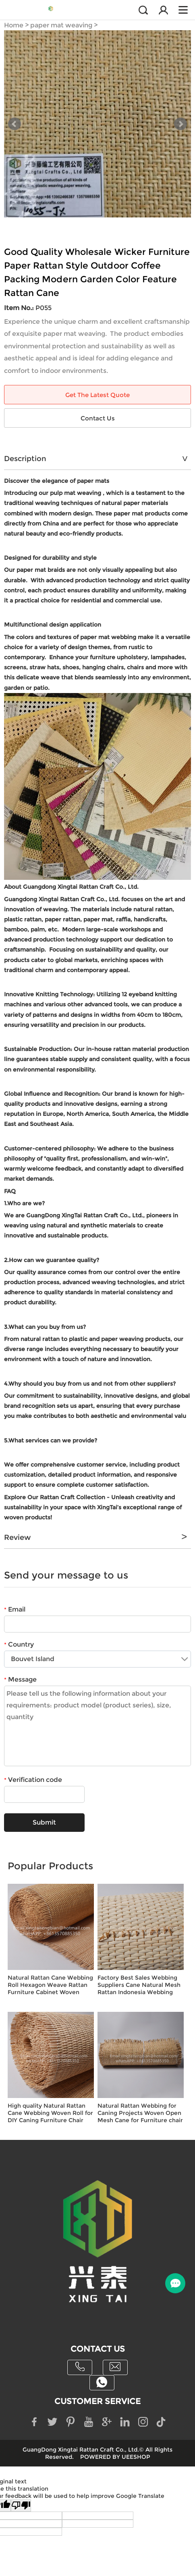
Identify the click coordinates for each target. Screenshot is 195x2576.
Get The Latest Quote (97, 395)
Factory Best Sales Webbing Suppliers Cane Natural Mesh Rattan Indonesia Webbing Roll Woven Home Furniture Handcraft (139, 1985)
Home (13, 25)
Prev (14, 124)
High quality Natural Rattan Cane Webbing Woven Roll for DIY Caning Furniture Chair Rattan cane (50, 2113)
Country (19, 1644)
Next (180, 124)
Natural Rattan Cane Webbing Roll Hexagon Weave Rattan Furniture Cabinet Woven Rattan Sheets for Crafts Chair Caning (50, 1985)
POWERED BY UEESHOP (115, 2456)
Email (14, 1609)
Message (20, 1679)
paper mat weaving (61, 25)
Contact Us (98, 418)
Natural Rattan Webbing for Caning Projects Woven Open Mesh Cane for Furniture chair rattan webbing (140, 2113)
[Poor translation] (21, 2505)
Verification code (33, 1780)
